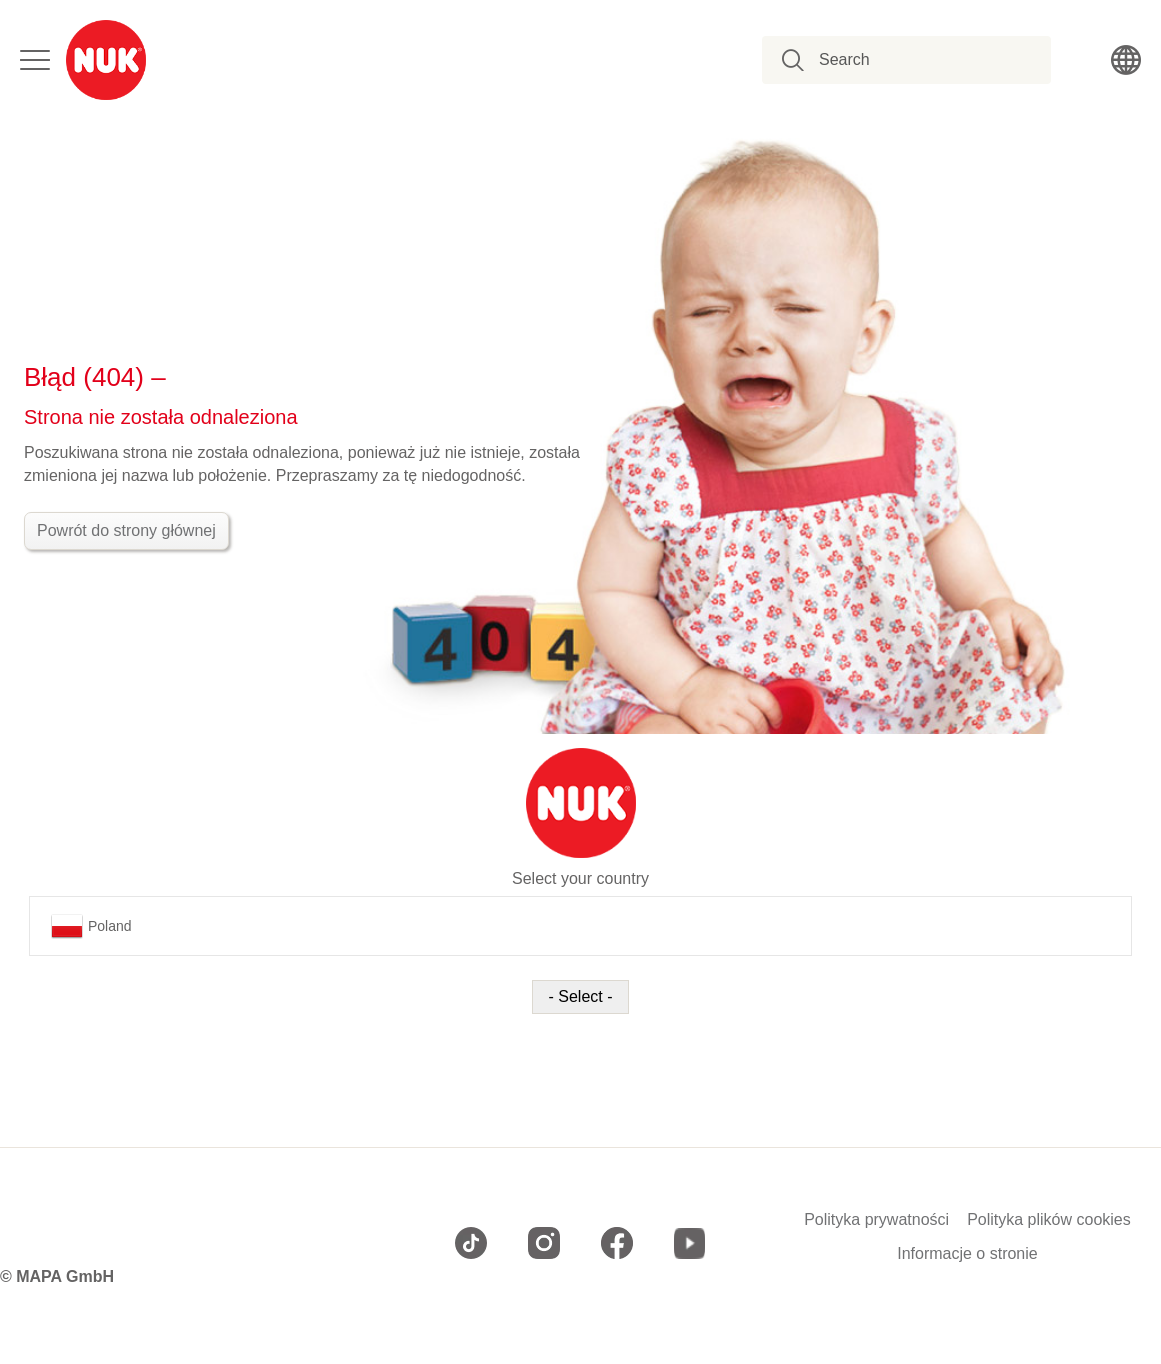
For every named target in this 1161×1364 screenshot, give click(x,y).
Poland (91, 926)
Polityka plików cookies (1049, 1220)
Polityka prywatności (876, 1220)
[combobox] (917, 60)
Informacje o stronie (967, 1254)
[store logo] (106, 60)
